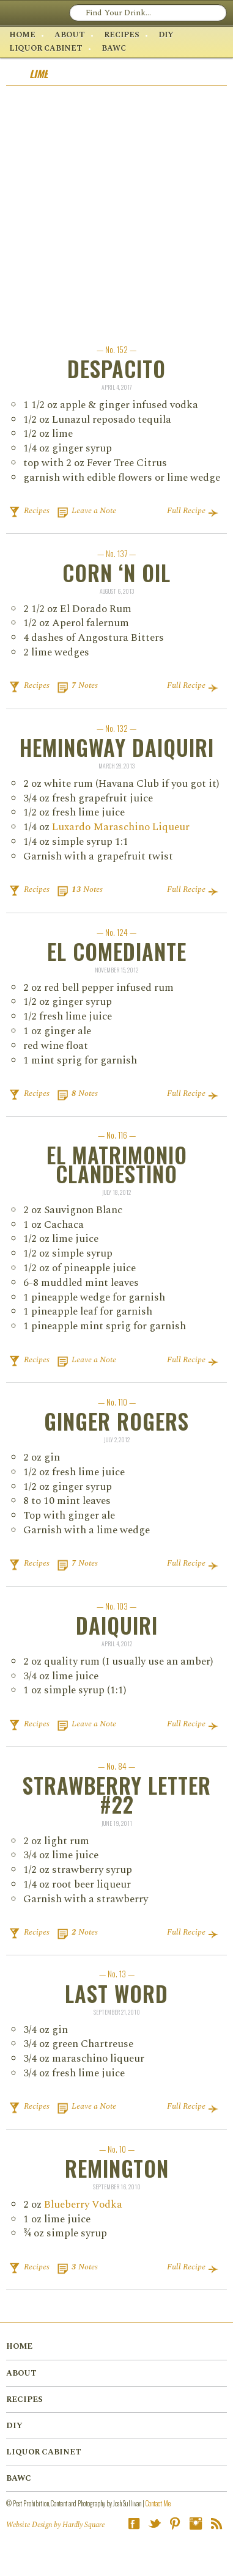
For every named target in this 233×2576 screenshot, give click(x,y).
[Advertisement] (116, 208)
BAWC (114, 48)
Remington (117, 2168)
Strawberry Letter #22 (117, 1795)
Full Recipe (186, 511)
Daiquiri (117, 1625)
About (69, 34)
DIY (166, 34)
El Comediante (117, 951)
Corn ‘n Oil (116, 572)
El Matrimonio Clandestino (116, 1164)
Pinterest (175, 2523)
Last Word (116, 1993)
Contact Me (158, 2503)
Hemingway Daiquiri (117, 747)
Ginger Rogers (116, 1421)
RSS (216, 2523)
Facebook (134, 2523)
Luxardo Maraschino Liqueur (121, 827)
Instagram (195, 2523)
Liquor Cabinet (46, 48)
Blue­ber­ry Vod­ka (83, 2205)
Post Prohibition (59, 12)
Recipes (121, 34)
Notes (85, 685)
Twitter (154, 2523)
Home (22, 34)
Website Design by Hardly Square (55, 2525)
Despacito (116, 368)
